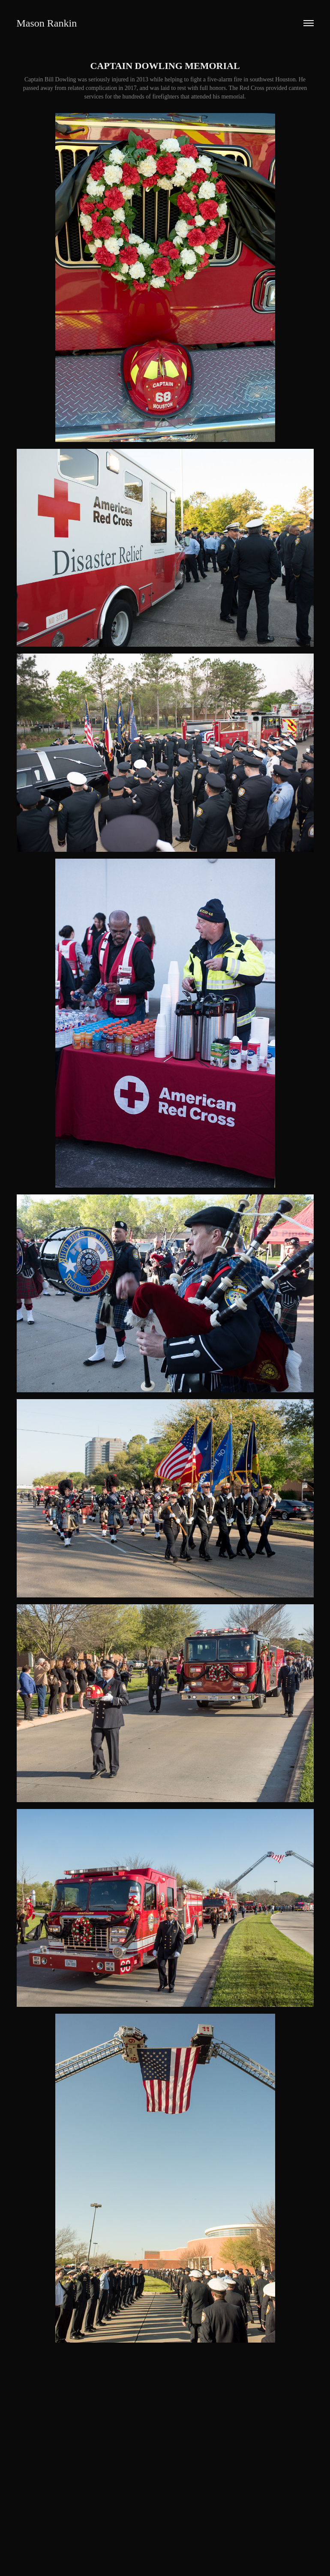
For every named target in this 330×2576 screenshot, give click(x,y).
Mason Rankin (47, 23)
